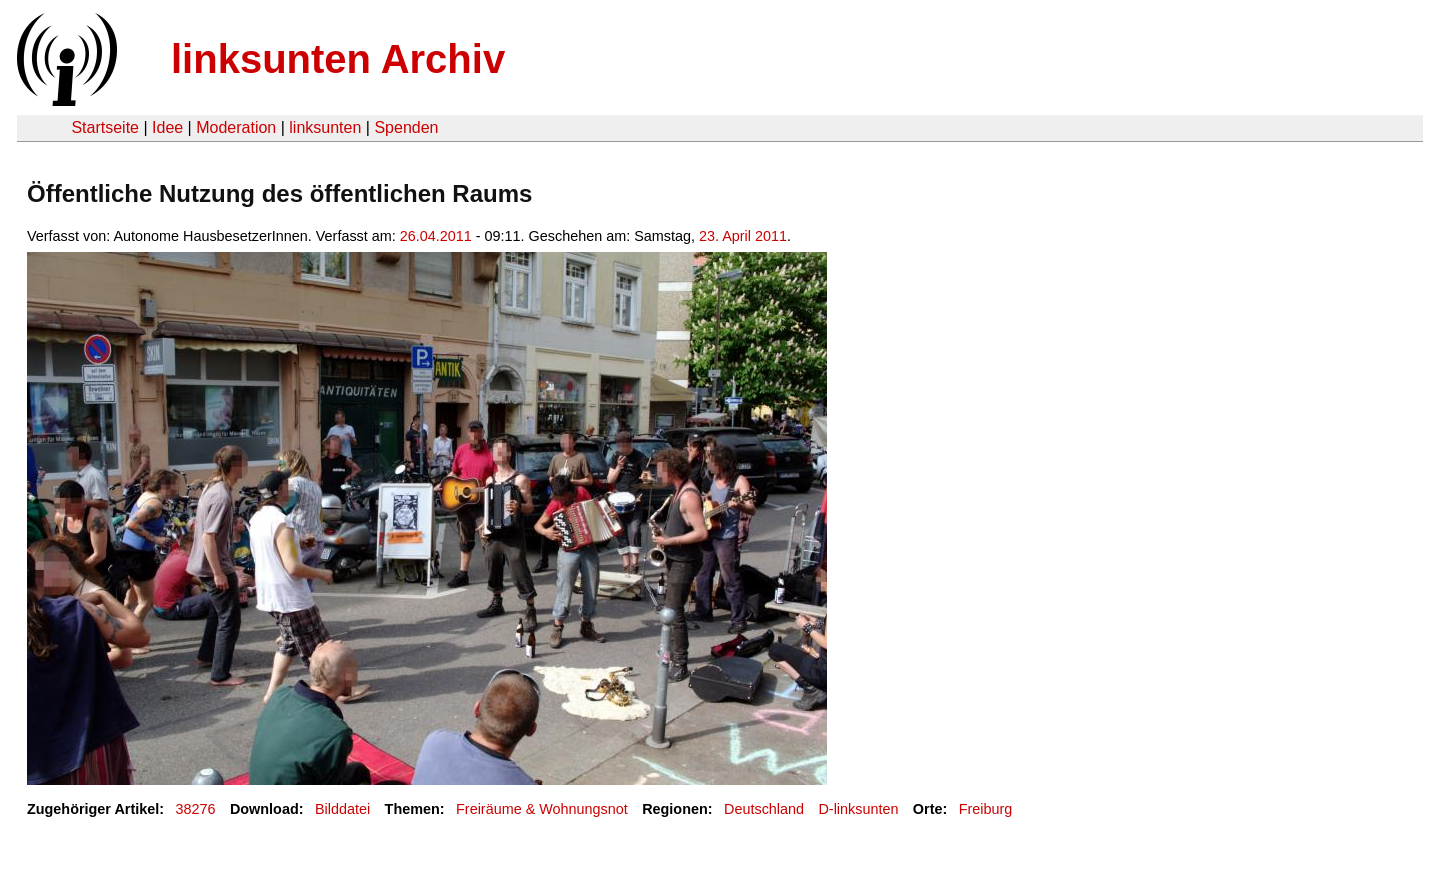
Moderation (236, 127)
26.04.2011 (436, 236)
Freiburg (986, 809)
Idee (167, 127)
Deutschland (764, 809)
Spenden (406, 127)
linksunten (325, 127)
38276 (196, 809)
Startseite (105, 127)
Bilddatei (342, 809)
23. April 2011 (743, 236)
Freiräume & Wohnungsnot (542, 809)
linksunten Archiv (338, 59)
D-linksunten (858, 809)
